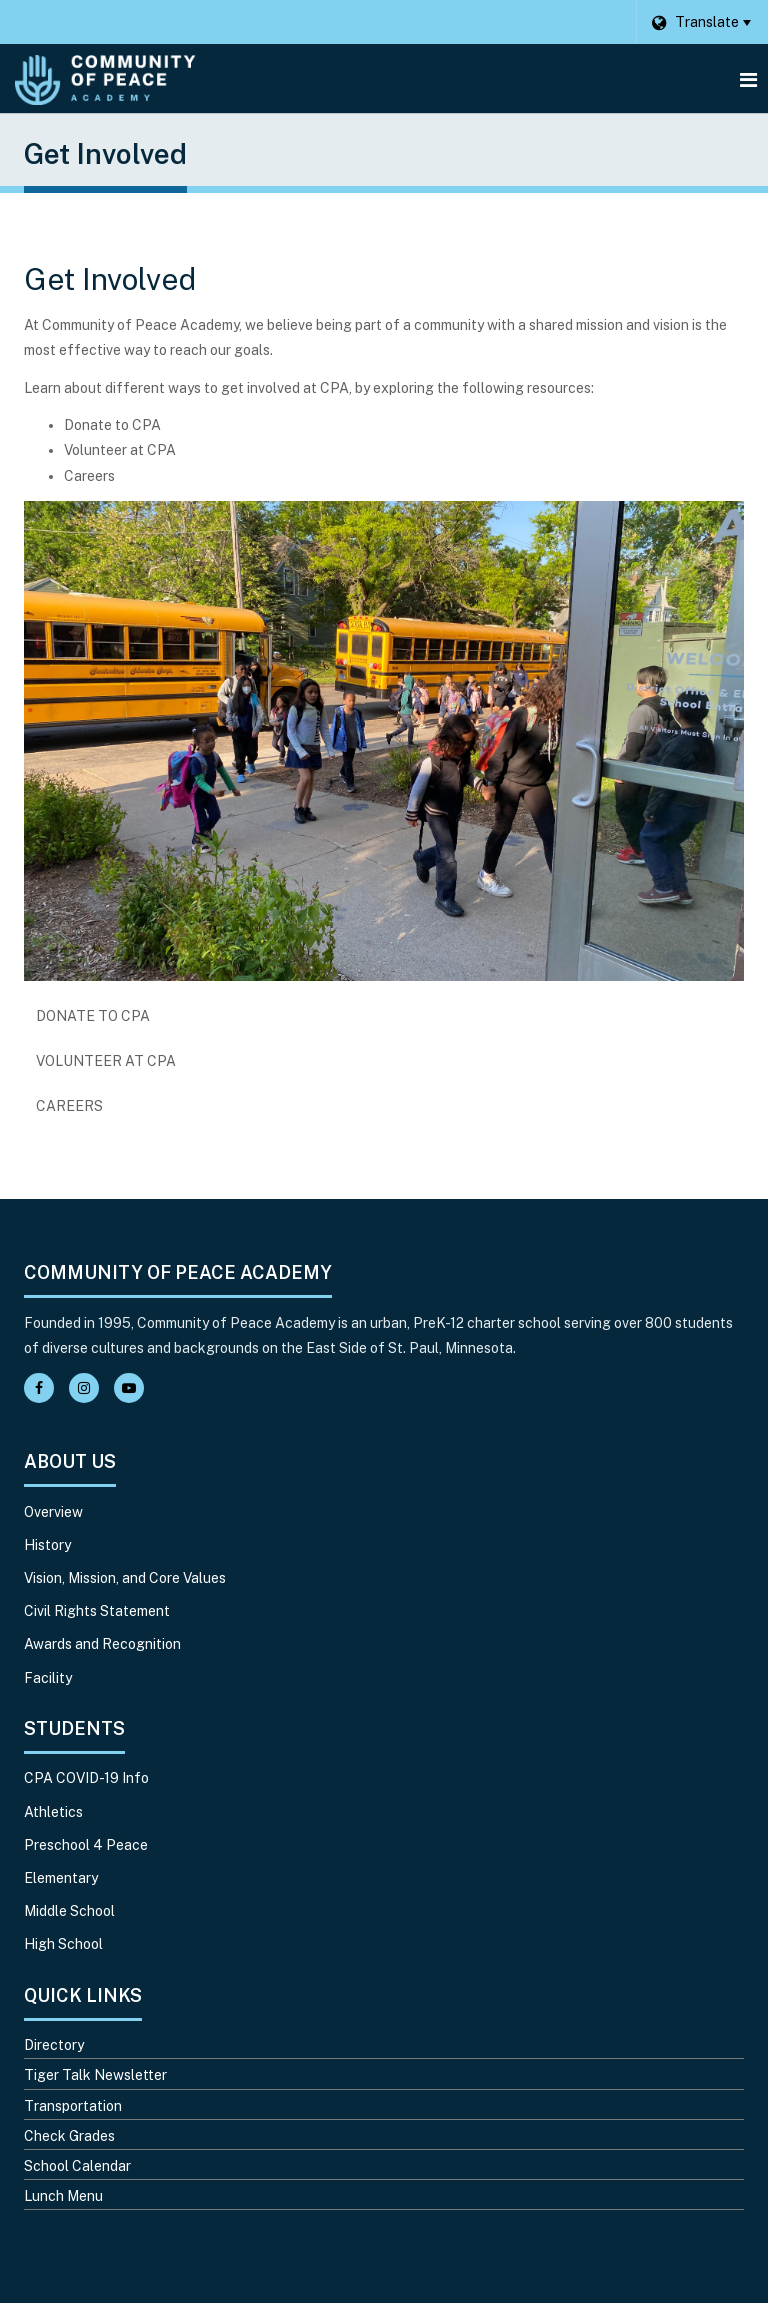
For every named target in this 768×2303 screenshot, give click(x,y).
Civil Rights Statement (97, 1611)
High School (63, 1944)
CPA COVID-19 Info (86, 1778)
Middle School (69, 1911)
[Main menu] (748, 79)
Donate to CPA (93, 1016)
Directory (54, 2045)
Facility (48, 1678)
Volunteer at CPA (106, 1061)
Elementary (61, 1878)
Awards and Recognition (102, 1644)
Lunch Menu (63, 2196)
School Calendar (77, 2166)
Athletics (53, 1812)
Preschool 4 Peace (86, 1845)
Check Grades (69, 2136)
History (47, 1545)
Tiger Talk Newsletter (95, 2075)
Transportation (73, 2106)
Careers (101, 1111)
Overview (53, 1512)
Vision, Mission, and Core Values (125, 1578)
